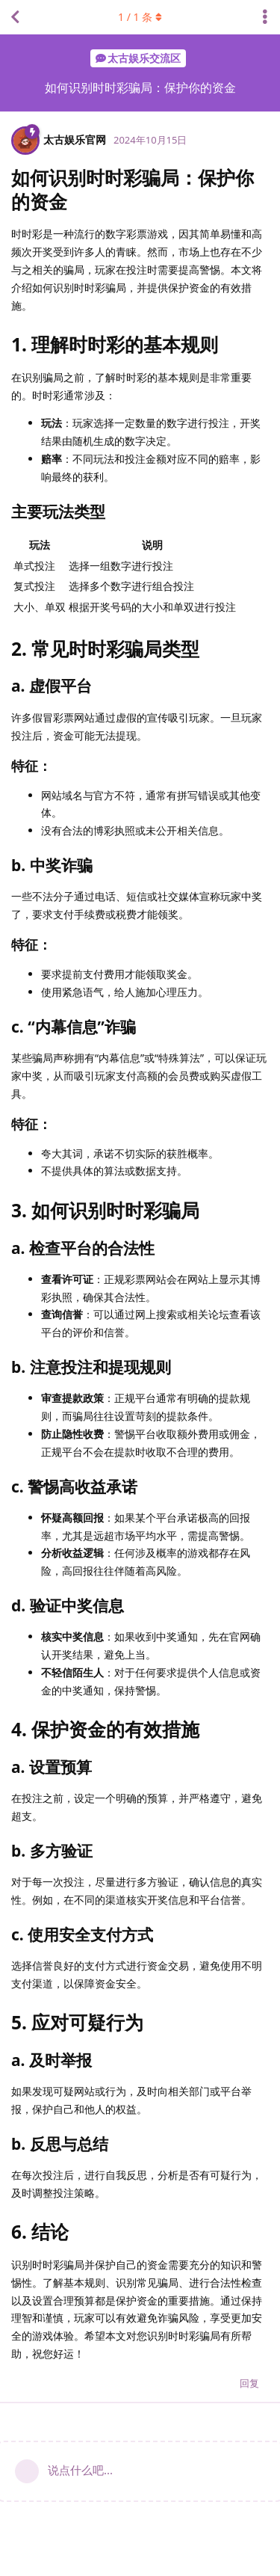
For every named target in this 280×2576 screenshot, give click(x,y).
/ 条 (140, 17)
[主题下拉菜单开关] (265, 17)
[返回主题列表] (15, 17)
